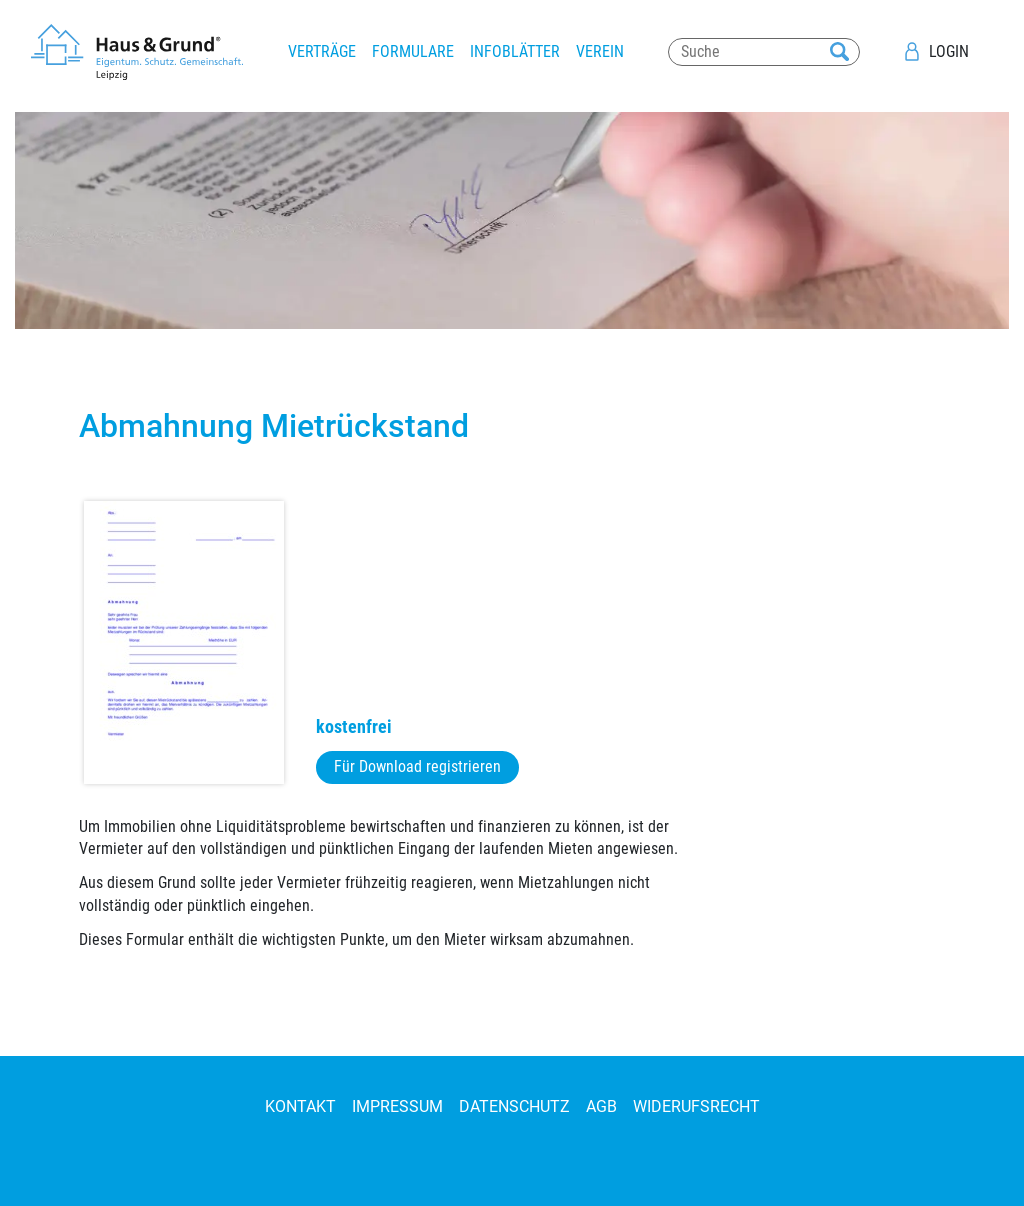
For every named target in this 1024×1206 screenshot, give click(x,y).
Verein (600, 51)
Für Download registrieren (417, 766)
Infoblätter (515, 51)
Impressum (397, 1106)
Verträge (322, 51)
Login (949, 51)
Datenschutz (514, 1106)
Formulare (413, 51)
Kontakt (300, 1106)
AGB (601, 1106)
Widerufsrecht (696, 1106)
